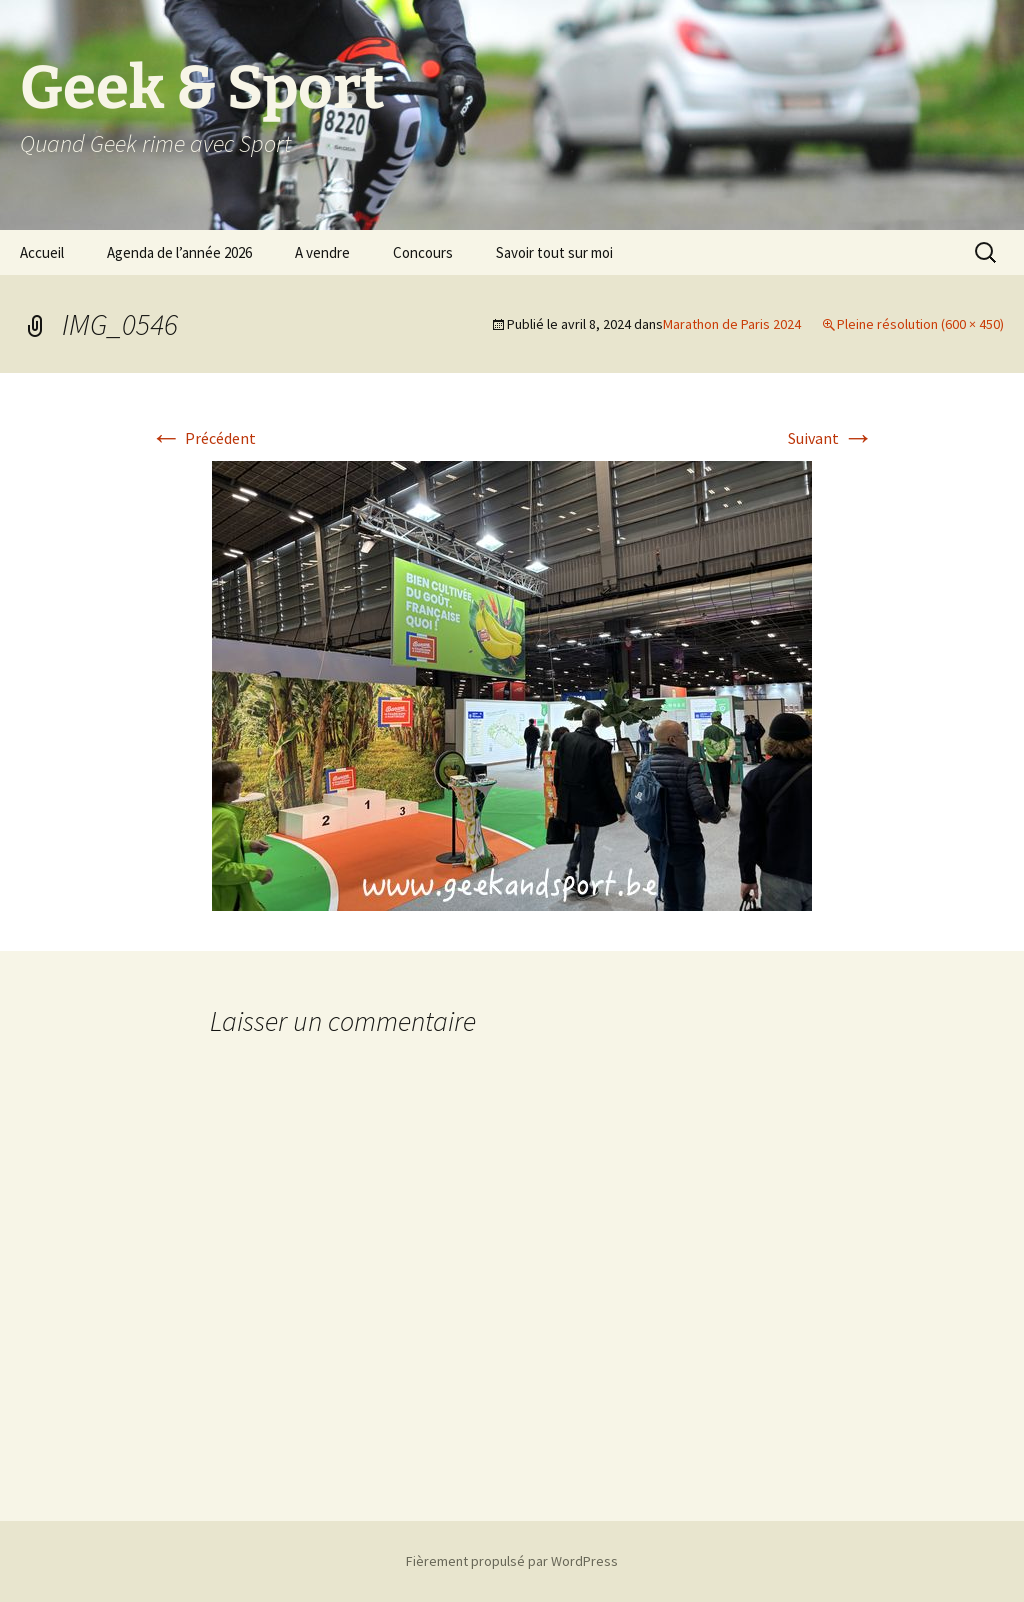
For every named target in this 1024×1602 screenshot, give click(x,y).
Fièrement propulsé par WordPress (512, 1561)
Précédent (203, 438)
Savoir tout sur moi (554, 252)
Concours (423, 252)
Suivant (831, 438)
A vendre (322, 252)
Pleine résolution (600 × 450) (920, 324)
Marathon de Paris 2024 (732, 324)
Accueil (42, 252)
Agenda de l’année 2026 (179, 252)
